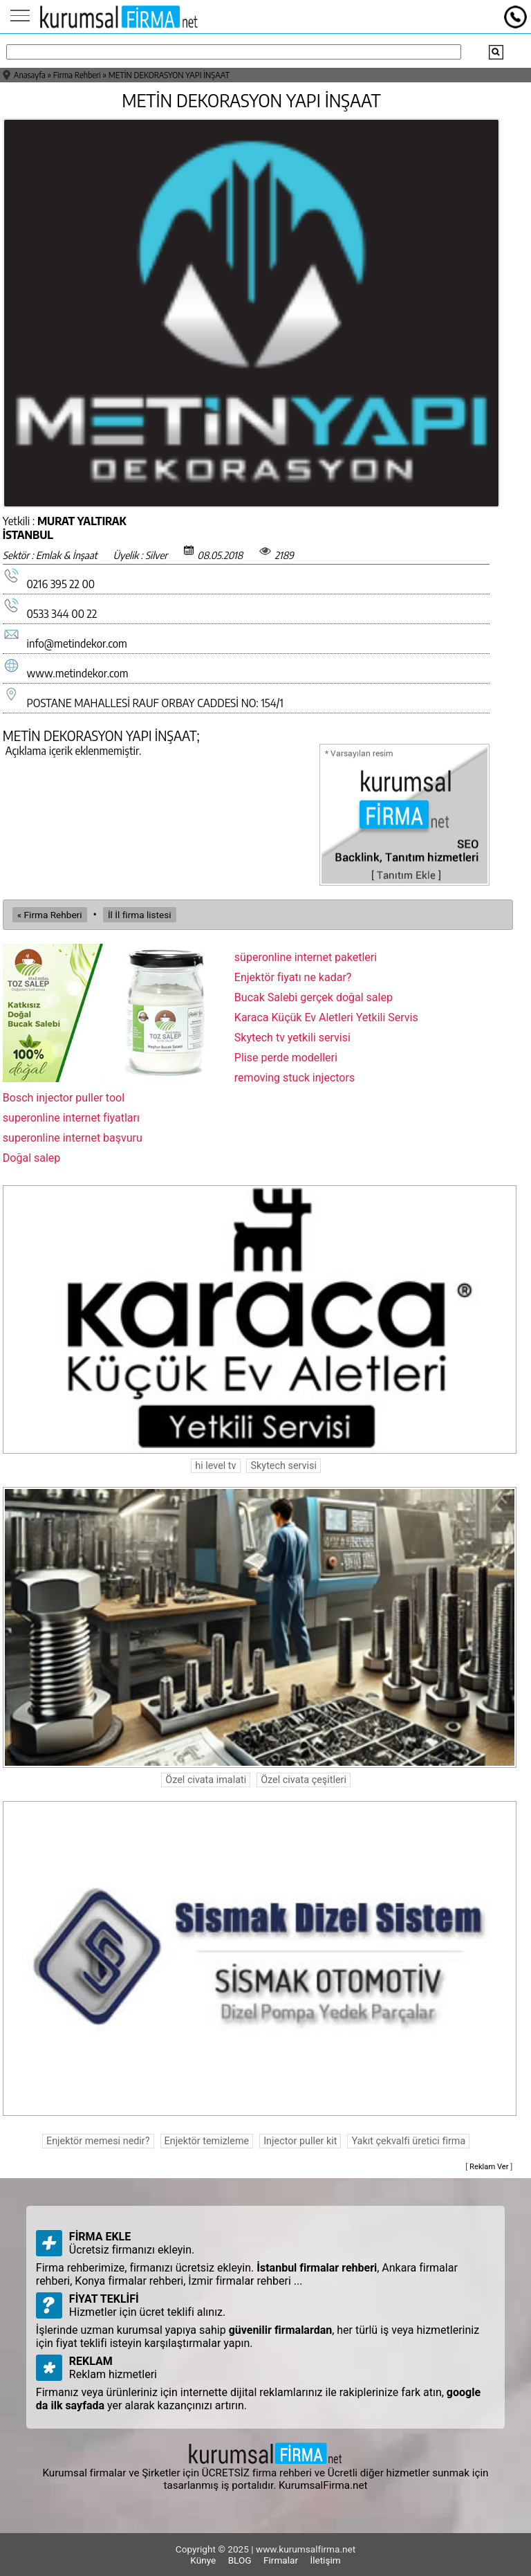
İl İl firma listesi (139, 914)
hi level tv (215, 1466)
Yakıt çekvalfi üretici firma (408, 2141)
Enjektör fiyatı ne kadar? (293, 977)
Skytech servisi (283, 1466)
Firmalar (280, 2560)
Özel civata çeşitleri (303, 1780)
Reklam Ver (489, 2166)
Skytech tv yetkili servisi (292, 1037)
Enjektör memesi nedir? (98, 2141)
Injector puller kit (300, 2141)
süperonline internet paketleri (305, 957)
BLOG (240, 2560)
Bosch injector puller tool (63, 1097)
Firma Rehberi (77, 75)
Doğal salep (32, 1157)
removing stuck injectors (294, 1077)
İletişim (325, 2560)
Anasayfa (30, 75)
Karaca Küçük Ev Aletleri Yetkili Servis (326, 1017)
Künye (203, 2560)
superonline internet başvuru (72, 1137)
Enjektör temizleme (207, 2141)
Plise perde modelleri (285, 1057)
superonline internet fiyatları (71, 1117)
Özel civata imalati (205, 1780)
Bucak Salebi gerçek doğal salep (313, 997)
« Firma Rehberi (49, 914)
